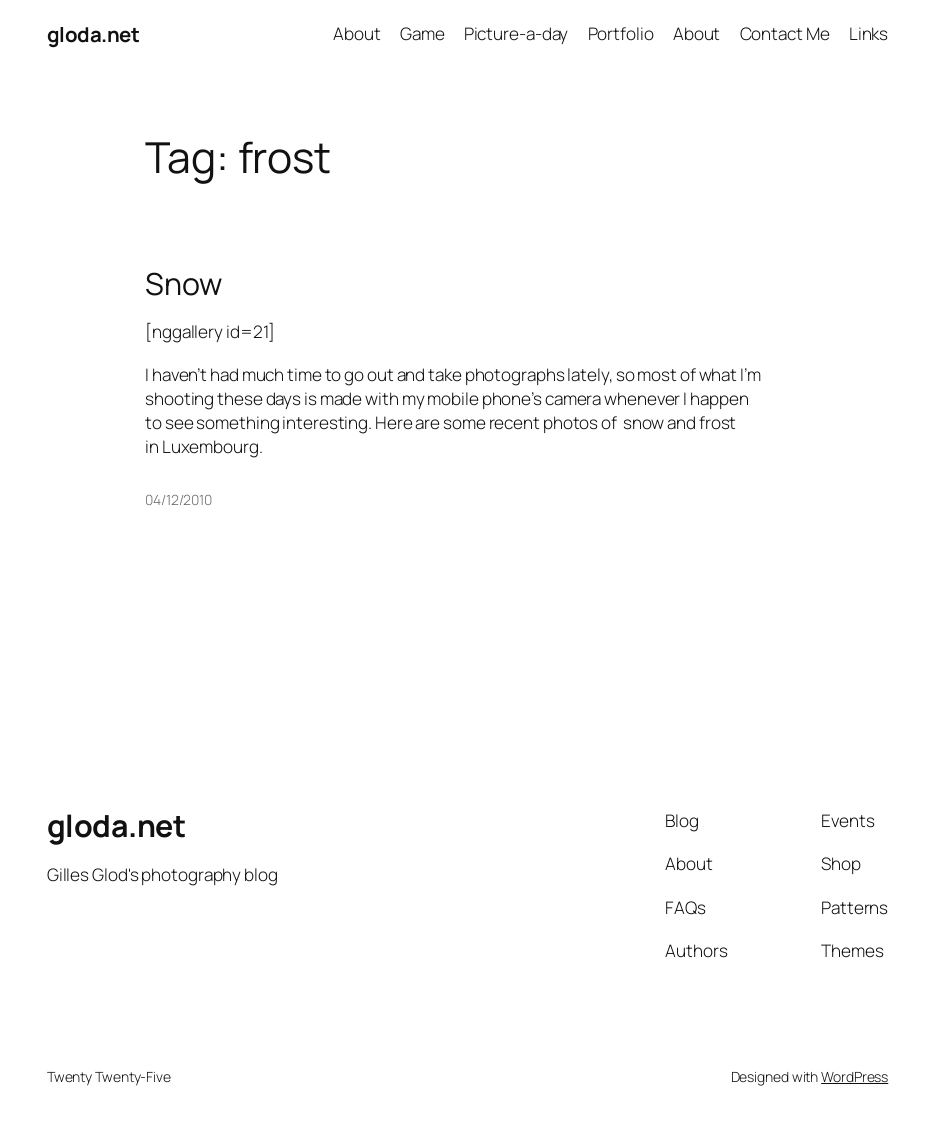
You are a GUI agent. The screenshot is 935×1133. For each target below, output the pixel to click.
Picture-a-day (516, 33)
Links (869, 33)
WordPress (854, 1076)
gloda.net (93, 34)
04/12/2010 (178, 499)
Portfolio (621, 33)
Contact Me (785, 33)
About (357, 33)
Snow (183, 284)
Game (422, 33)
